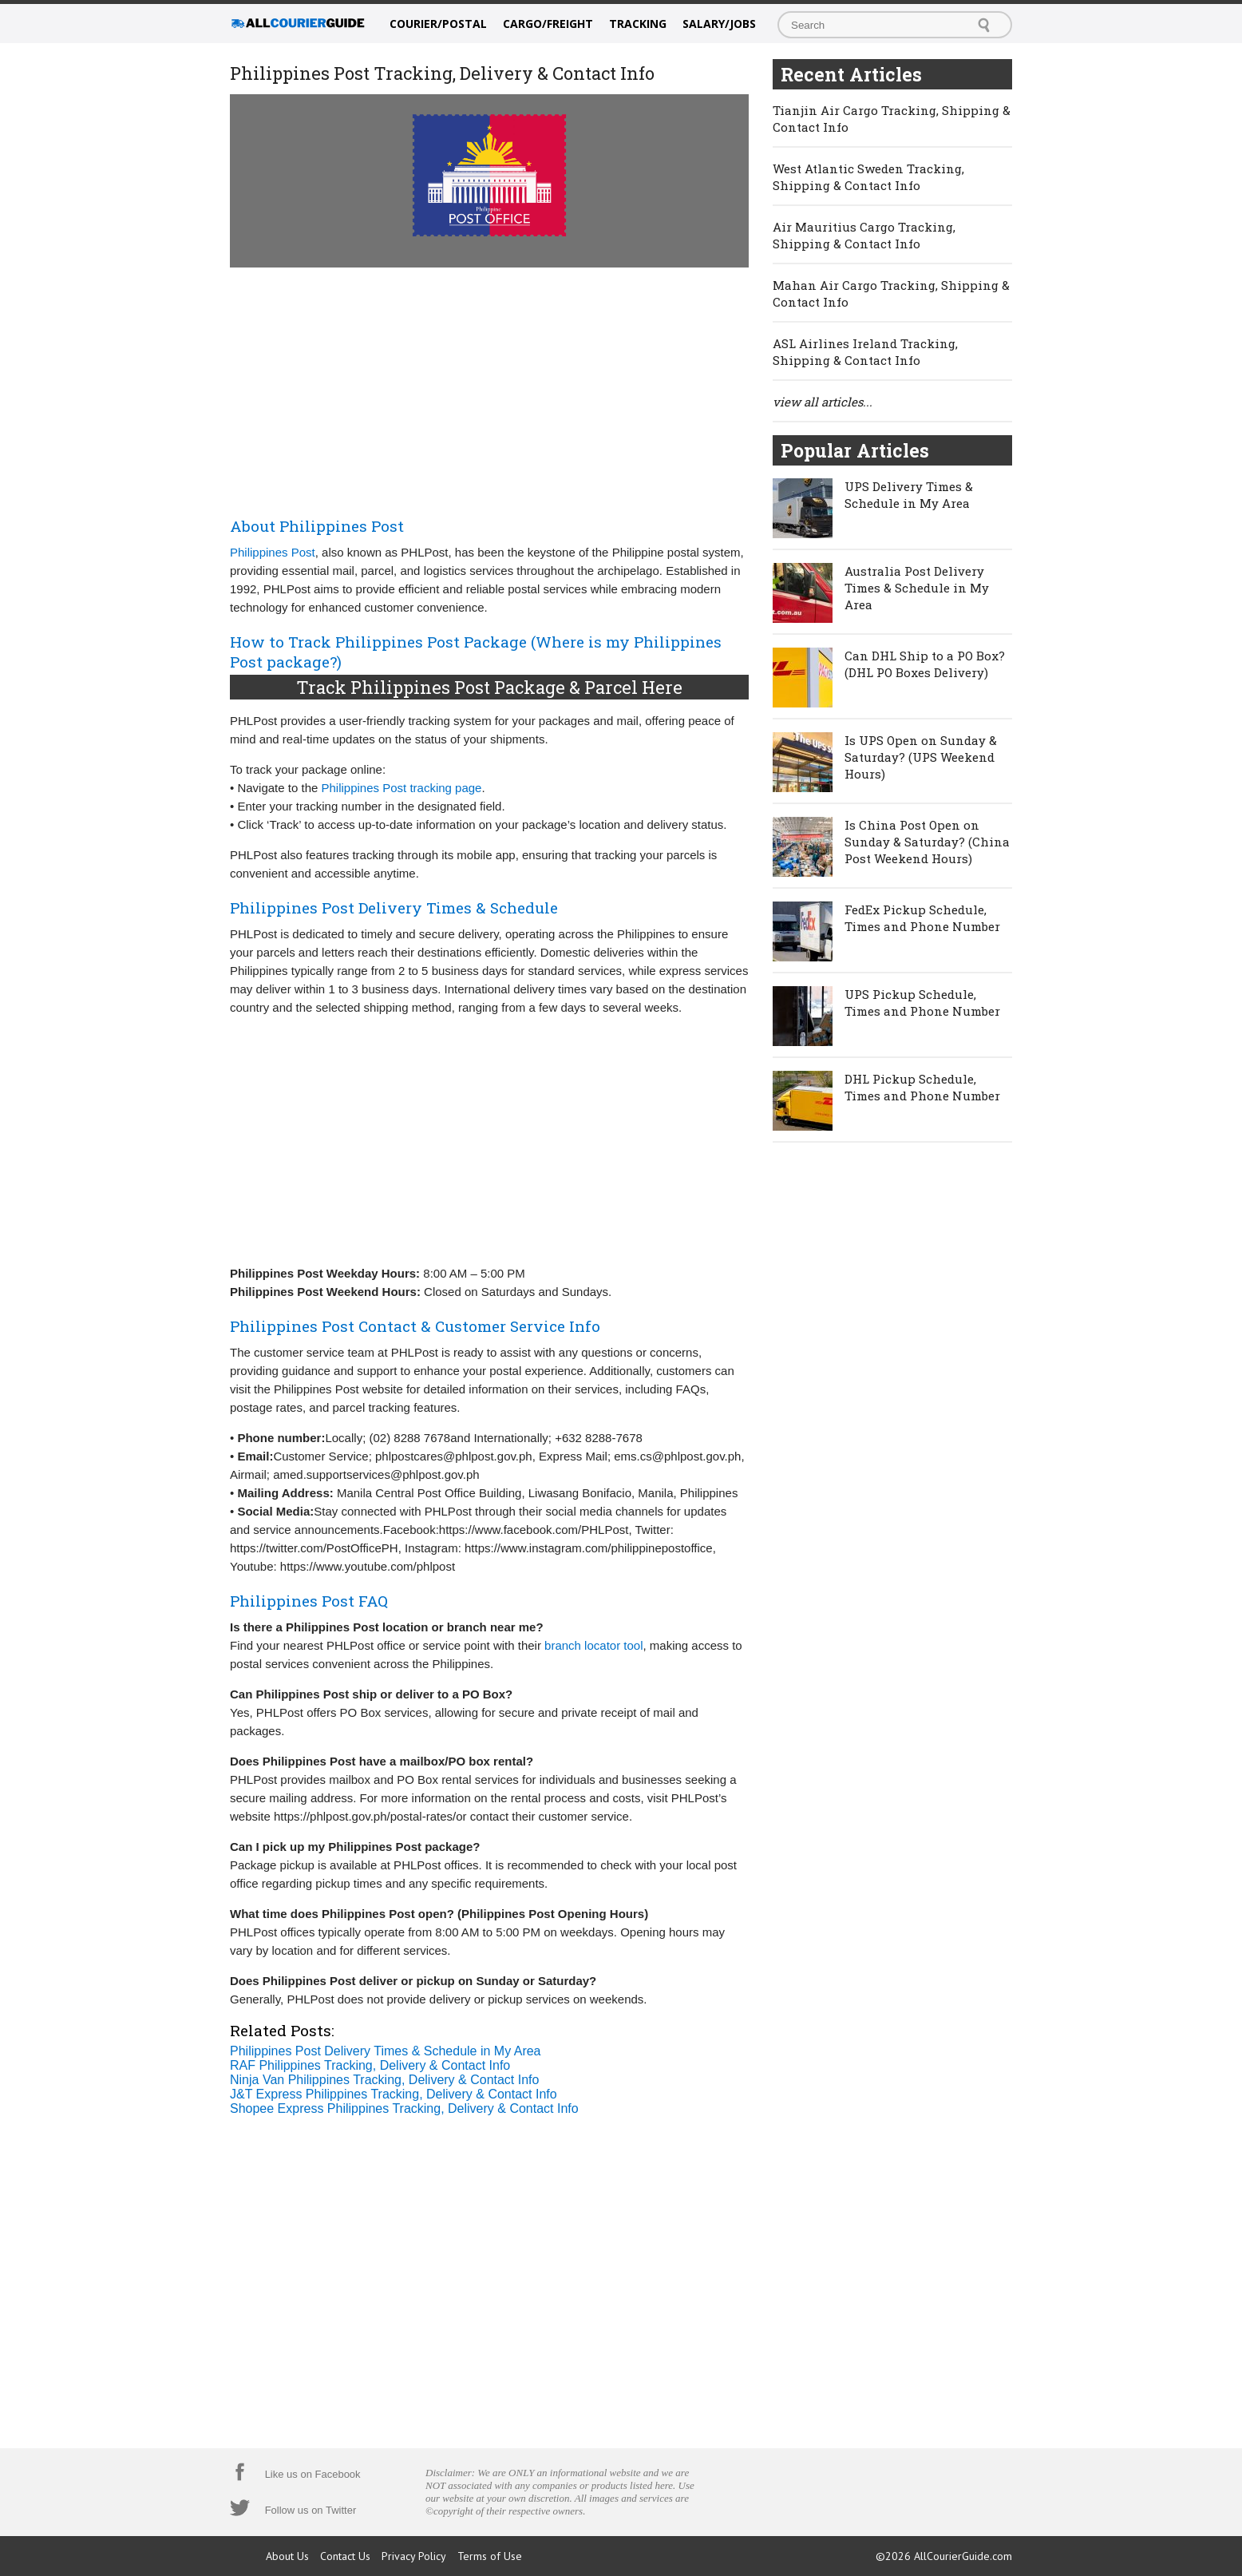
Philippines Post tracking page (402, 788)
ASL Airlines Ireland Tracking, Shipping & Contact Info (865, 351)
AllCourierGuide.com (963, 2556)
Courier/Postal (438, 23)
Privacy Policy (414, 2556)
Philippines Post (272, 552)
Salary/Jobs (719, 23)
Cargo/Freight (548, 23)
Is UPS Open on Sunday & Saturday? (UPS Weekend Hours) (920, 757)
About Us (287, 2556)
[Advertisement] (489, 389)
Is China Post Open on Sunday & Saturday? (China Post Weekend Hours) (927, 841)
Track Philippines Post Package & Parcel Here (489, 687)
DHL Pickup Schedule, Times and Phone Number (922, 1087)
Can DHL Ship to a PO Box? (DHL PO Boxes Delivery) (924, 664)
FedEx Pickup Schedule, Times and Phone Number (922, 918)
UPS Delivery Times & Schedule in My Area (908, 494)
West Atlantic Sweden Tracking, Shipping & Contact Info (868, 177)
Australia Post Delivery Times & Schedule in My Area (916, 587)
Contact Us (345, 2556)
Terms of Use (489, 2556)
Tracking (637, 23)
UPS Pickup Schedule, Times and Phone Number (922, 1002)
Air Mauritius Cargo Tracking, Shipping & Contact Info (864, 235)
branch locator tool (593, 1645)
